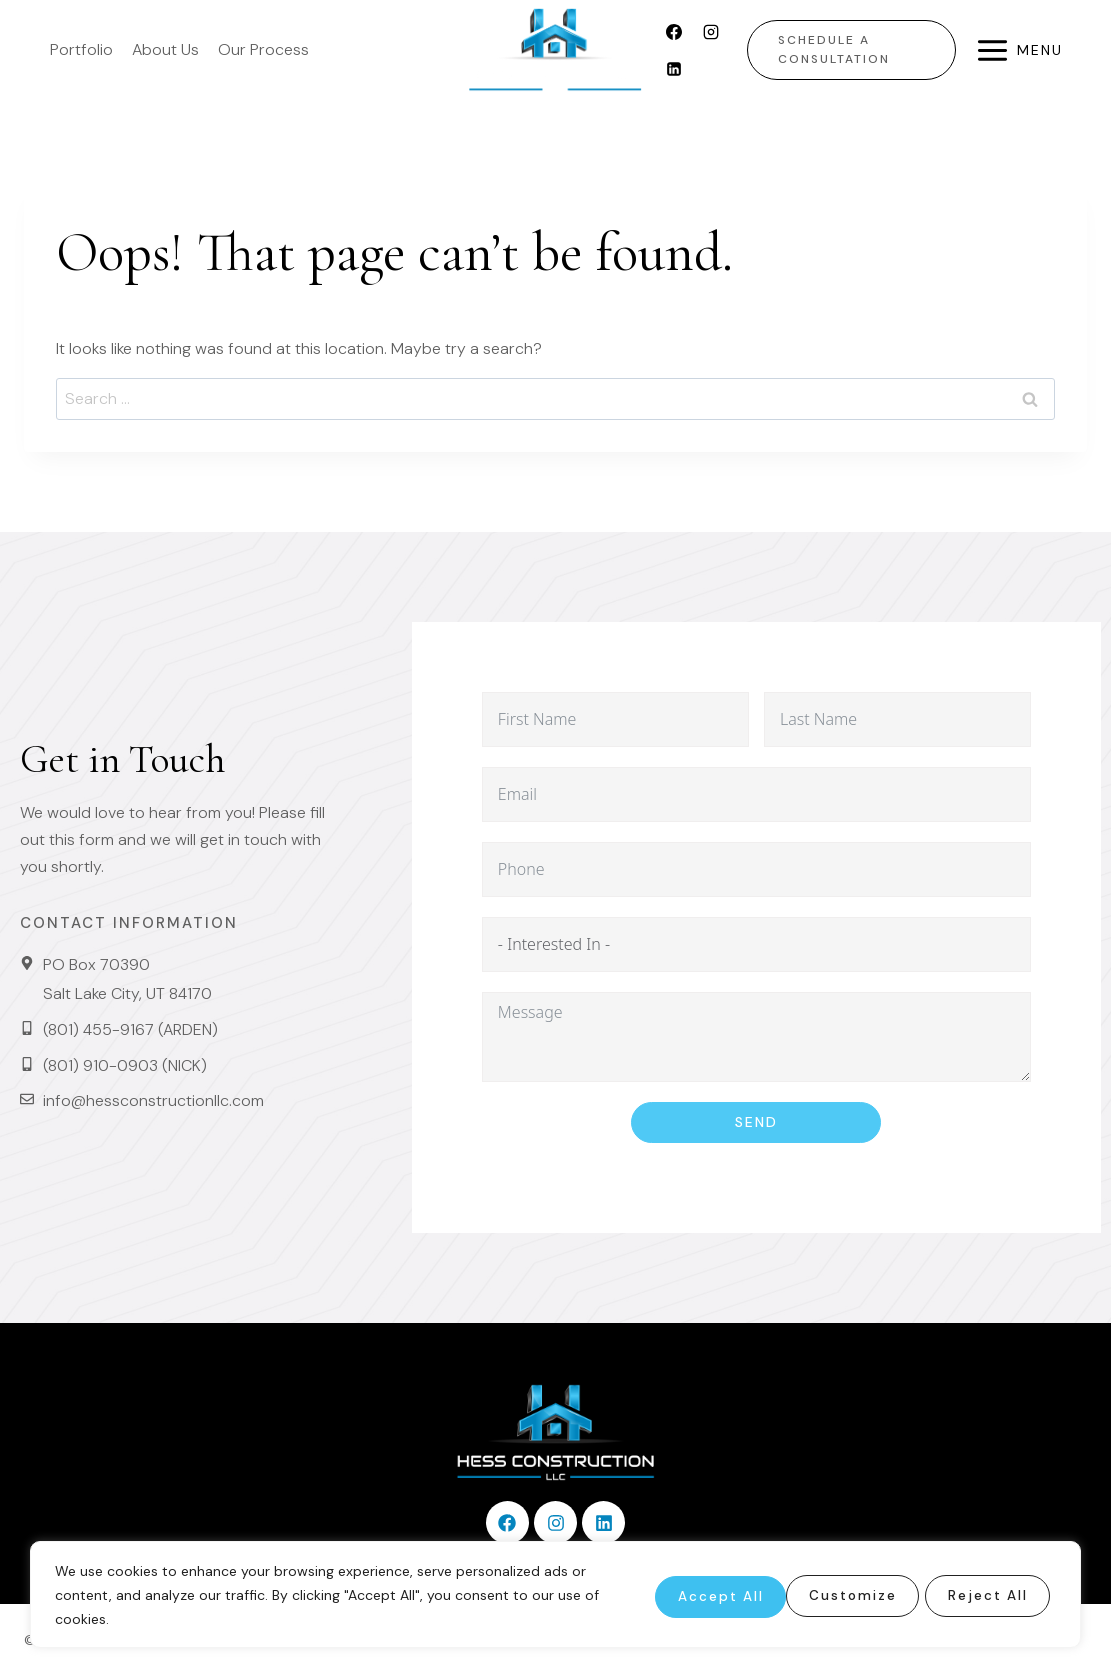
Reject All (835, 1595)
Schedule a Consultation (834, 49)
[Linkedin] (674, 69)
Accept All (984, 1595)
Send (756, 1122)
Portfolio (81, 49)
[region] (555, 1594)
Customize (685, 1595)
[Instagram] (711, 32)
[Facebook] (674, 32)
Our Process (263, 49)
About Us (165, 49)
